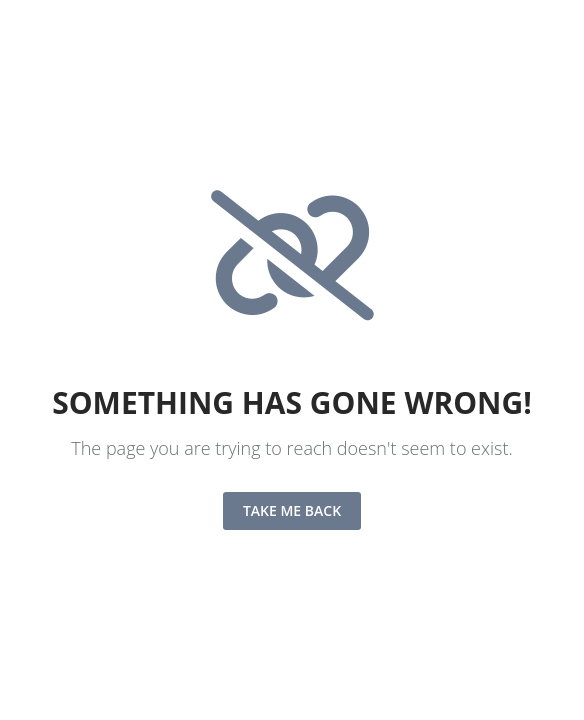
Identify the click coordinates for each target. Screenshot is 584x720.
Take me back (292, 510)
